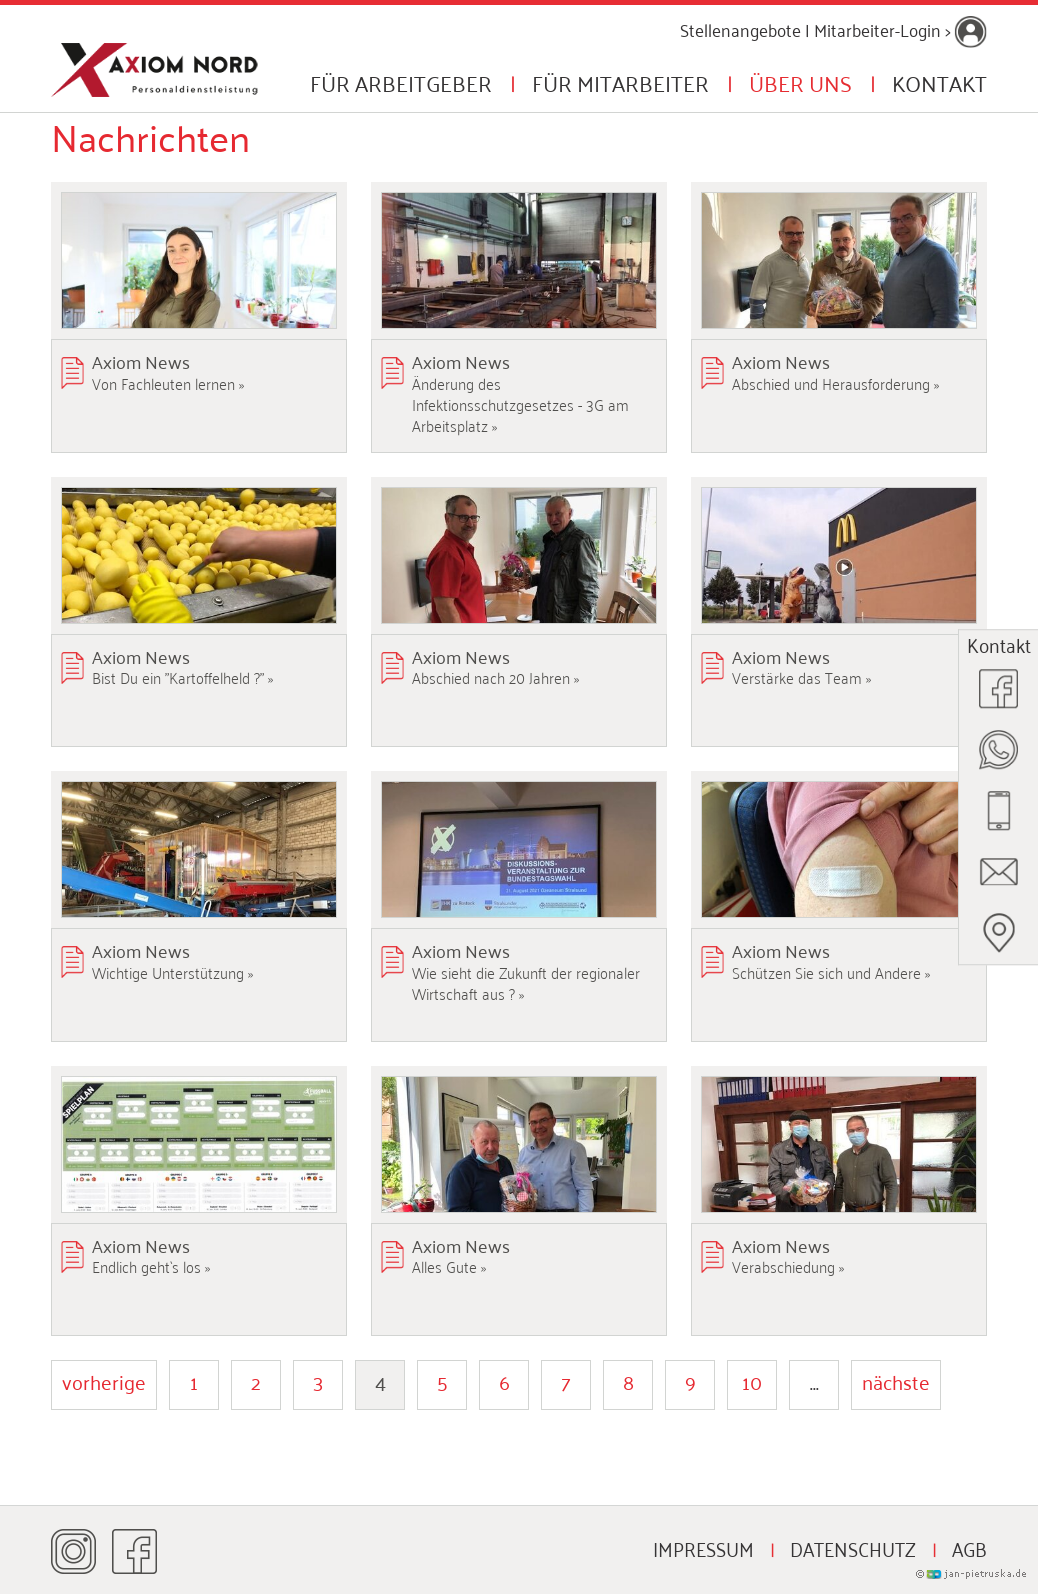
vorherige (104, 1381)
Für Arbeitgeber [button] (401, 82)
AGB (969, 1548)
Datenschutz (853, 1548)
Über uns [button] (800, 82)
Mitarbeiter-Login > (900, 29)
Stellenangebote (740, 29)
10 (752, 1381)
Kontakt (939, 82)
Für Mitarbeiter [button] (620, 82)
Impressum (703, 1548)
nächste (896, 1381)
